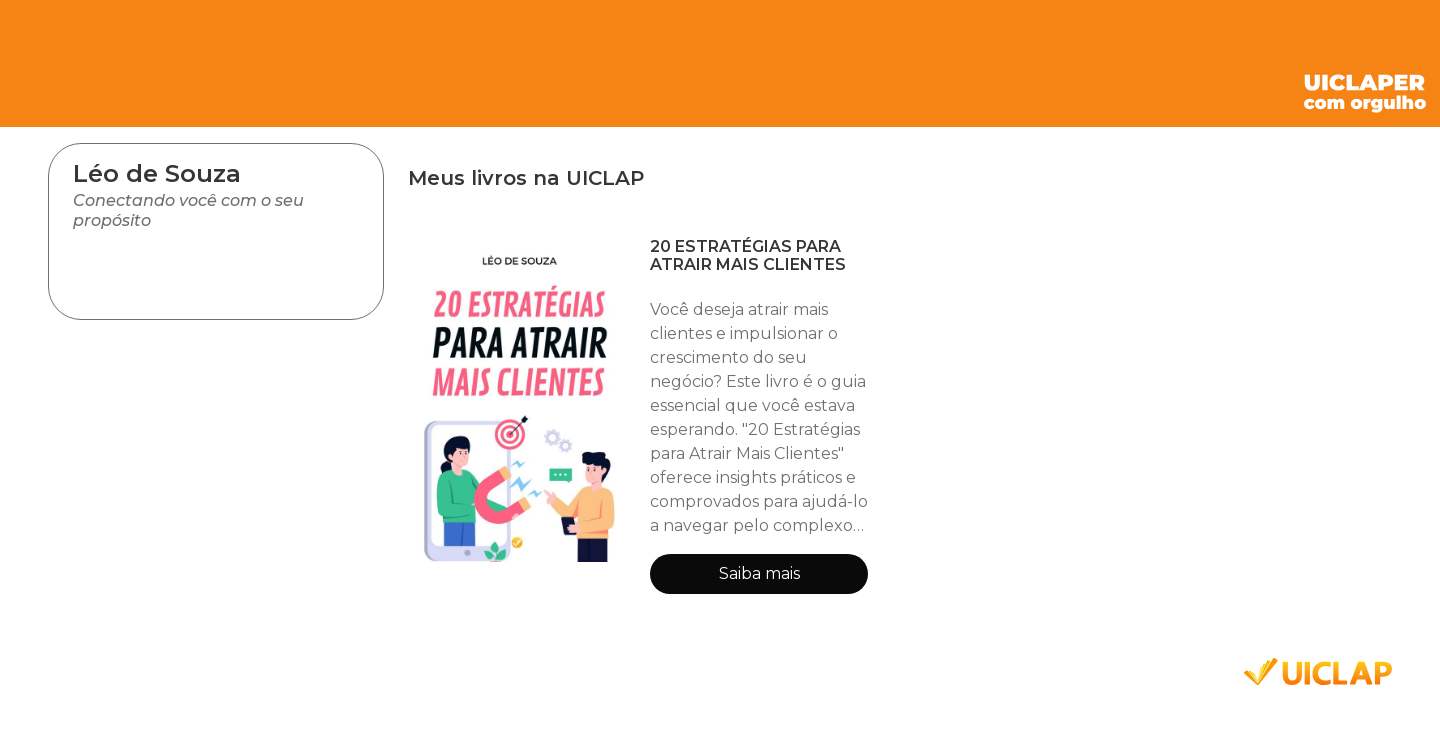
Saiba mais (759, 573)
